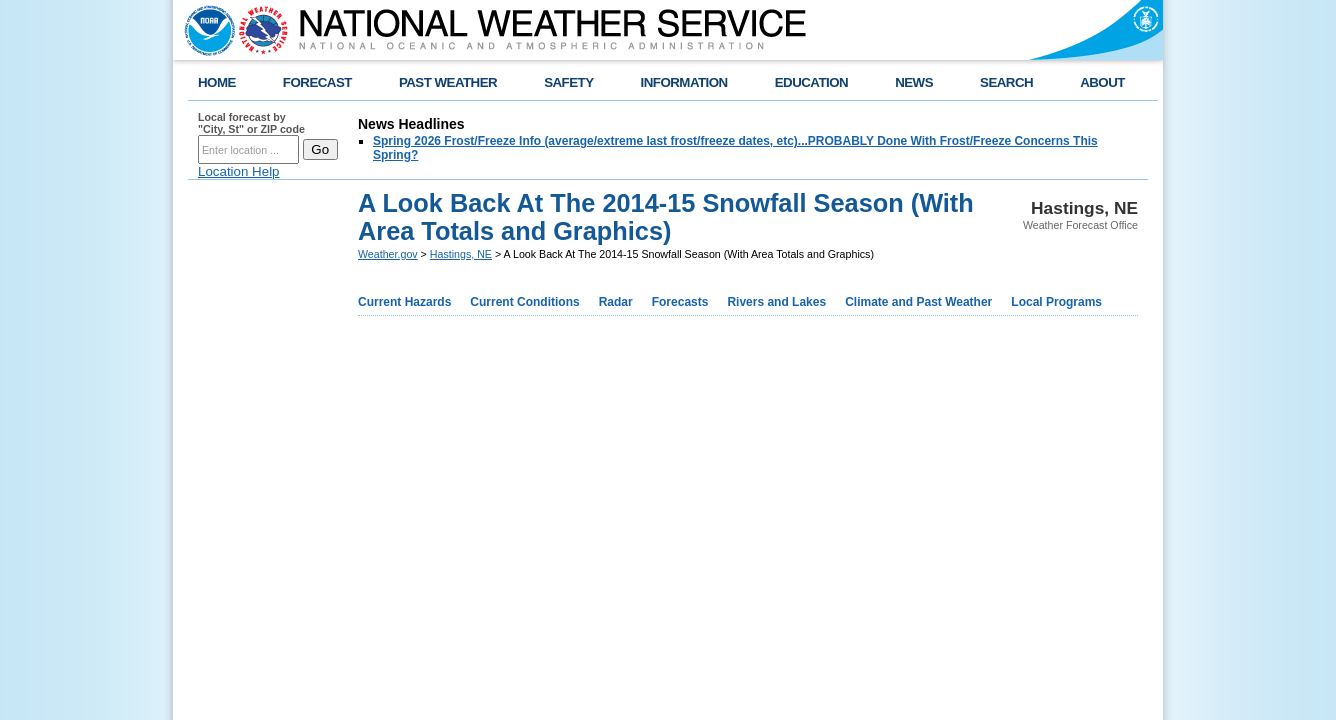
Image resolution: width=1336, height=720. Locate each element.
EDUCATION (811, 82)
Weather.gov (388, 254)
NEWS (914, 82)
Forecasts (680, 302)
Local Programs (1056, 302)
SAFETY (568, 82)
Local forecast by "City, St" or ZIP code (251, 123)
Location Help (239, 171)
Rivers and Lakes (776, 302)
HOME (217, 82)
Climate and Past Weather (918, 302)
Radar (616, 302)
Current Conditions (524, 302)
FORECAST (317, 82)
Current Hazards (404, 302)
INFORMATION (684, 82)
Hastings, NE (461, 254)
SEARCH (1006, 82)
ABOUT (1102, 82)
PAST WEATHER (448, 82)
